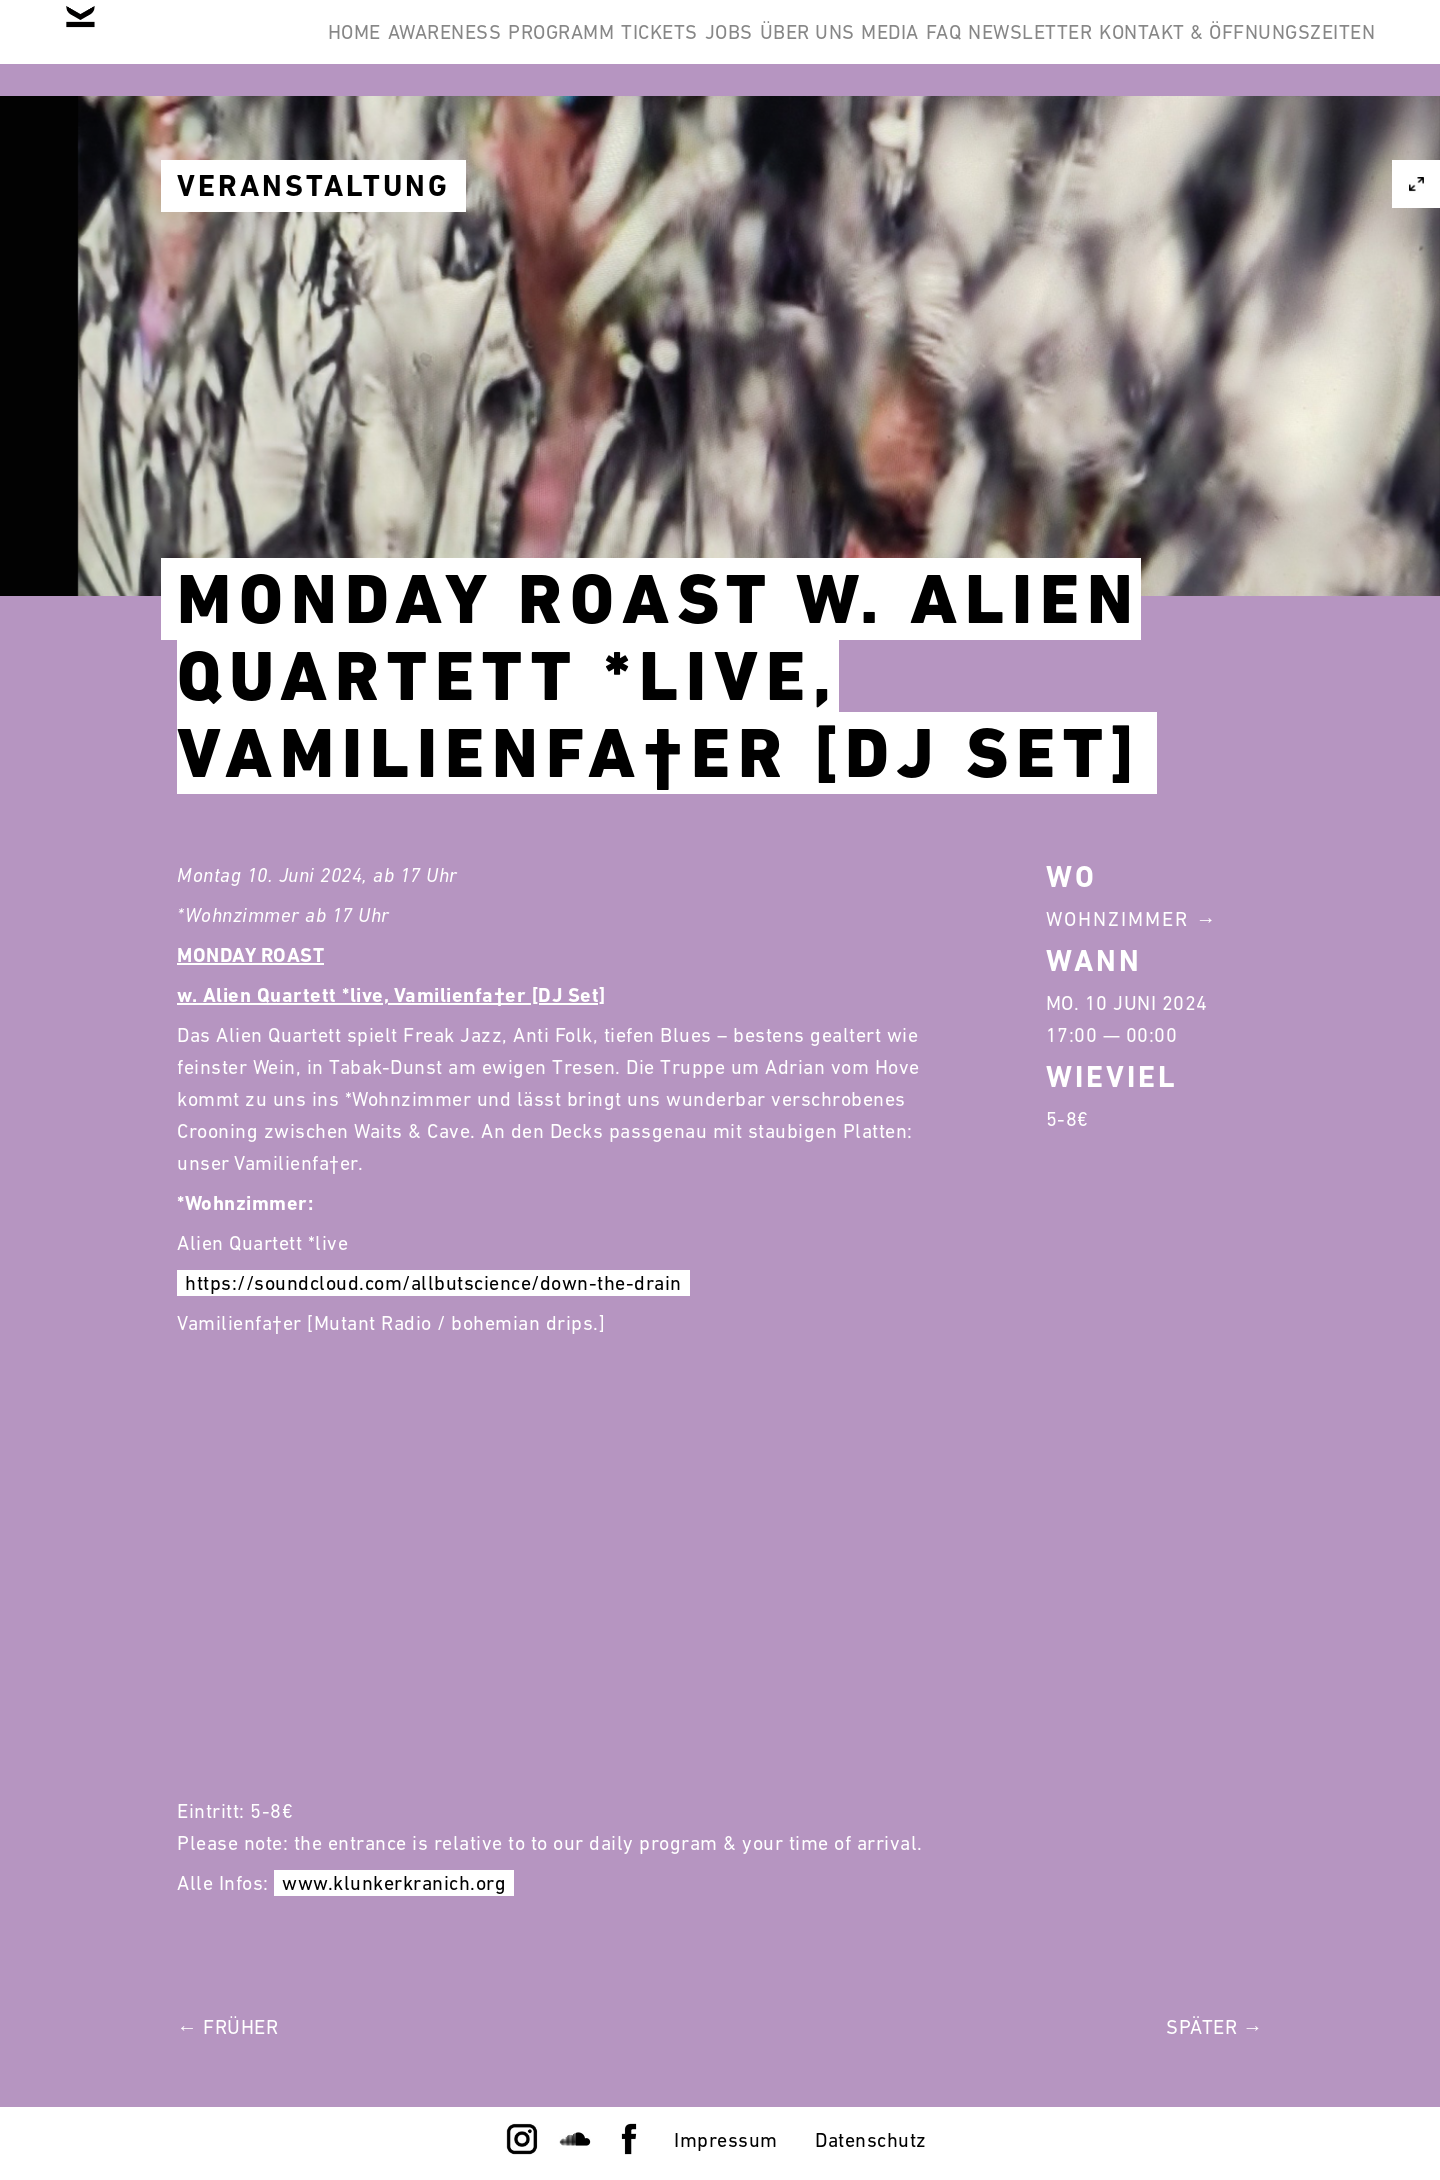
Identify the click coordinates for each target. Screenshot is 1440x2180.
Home (377, 48)
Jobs (874, 48)
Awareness (499, 48)
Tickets (774, 48)
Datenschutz (871, 2140)
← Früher (227, 2027)
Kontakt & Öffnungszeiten (1222, 144)
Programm (646, 48)
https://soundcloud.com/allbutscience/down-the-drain (433, 1283)
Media (1097, 48)
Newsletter (1298, 48)
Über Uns (983, 48)
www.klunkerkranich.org (394, 1883)
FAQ (1181, 48)
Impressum (726, 2140)
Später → (1214, 2027)
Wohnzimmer (1117, 919)
